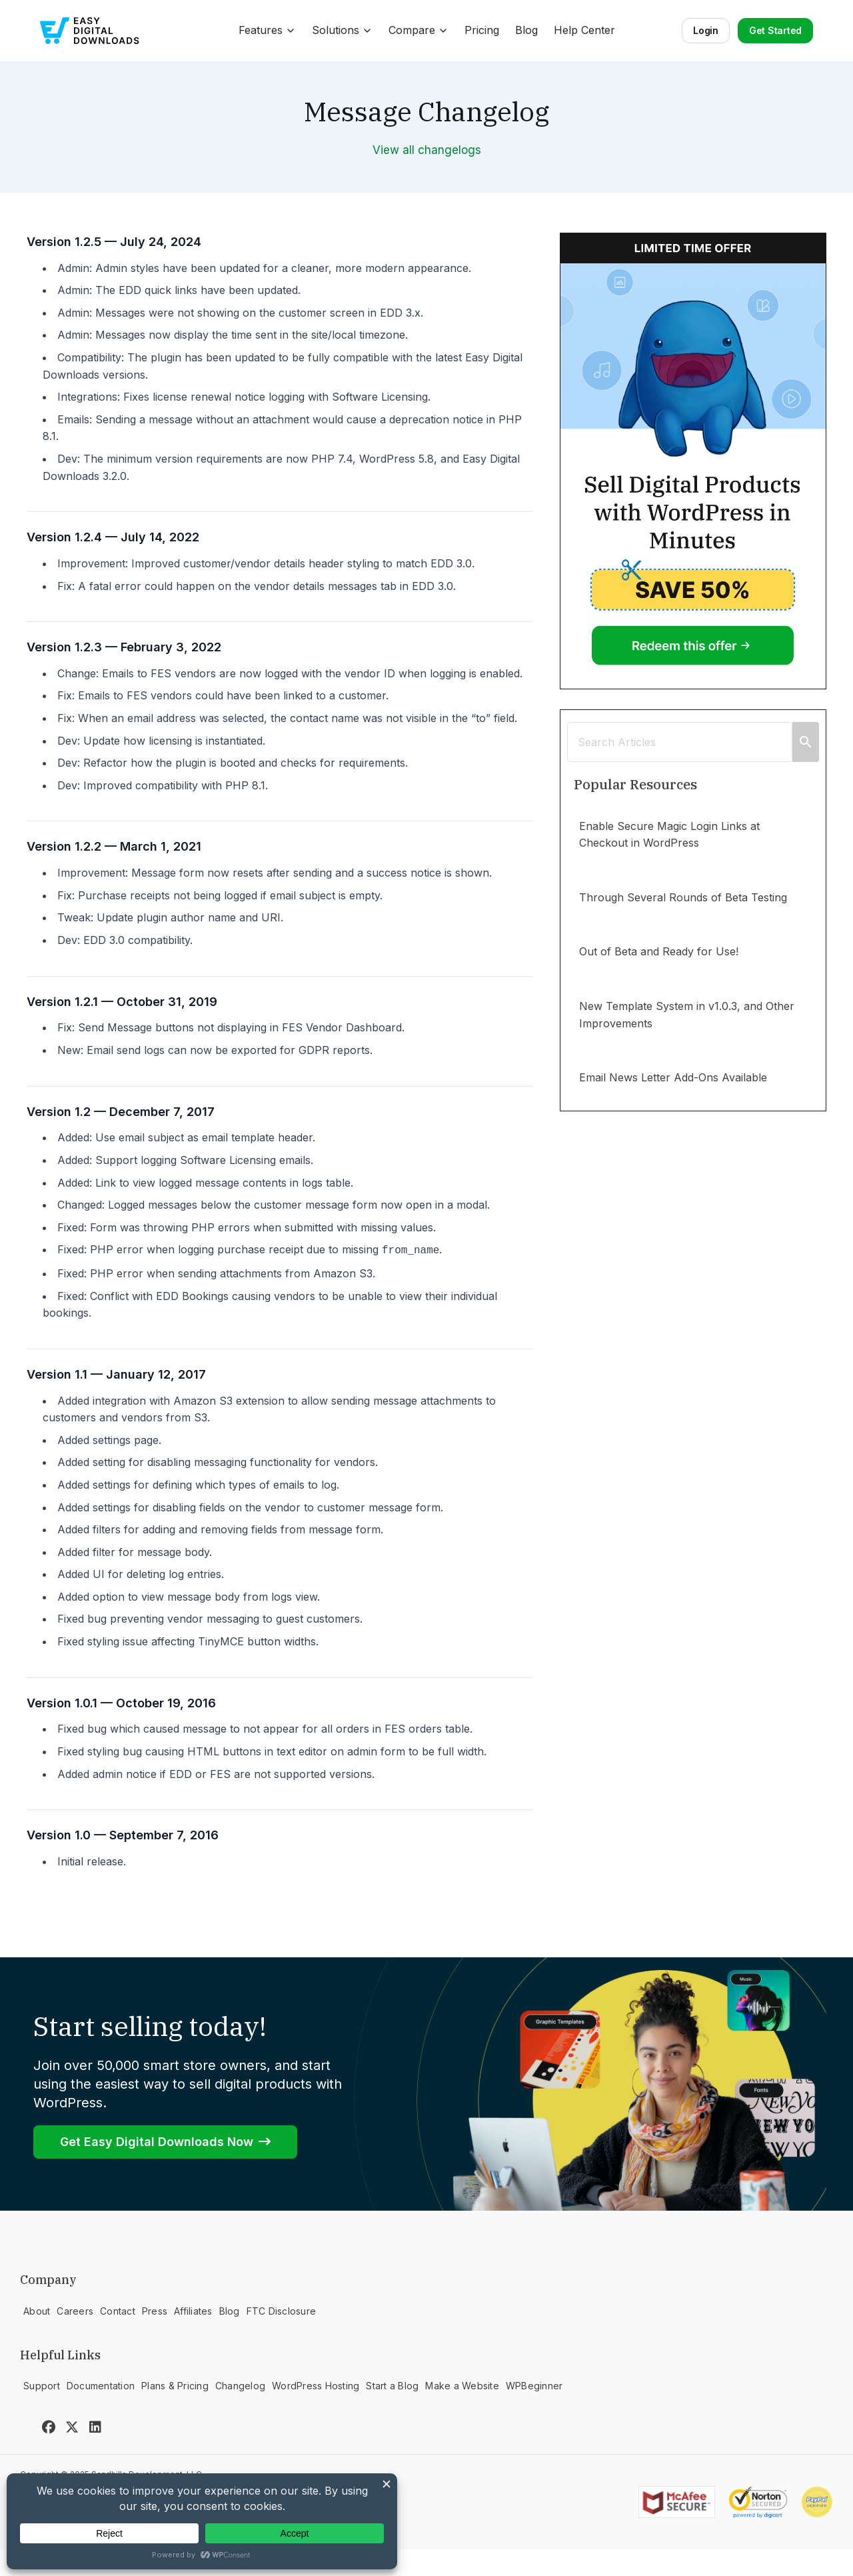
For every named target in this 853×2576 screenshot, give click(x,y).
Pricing (481, 30)
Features (267, 30)
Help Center (584, 30)
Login (705, 30)
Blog (526, 30)
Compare (418, 30)
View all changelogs (427, 150)
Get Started (775, 30)
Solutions (342, 30)
